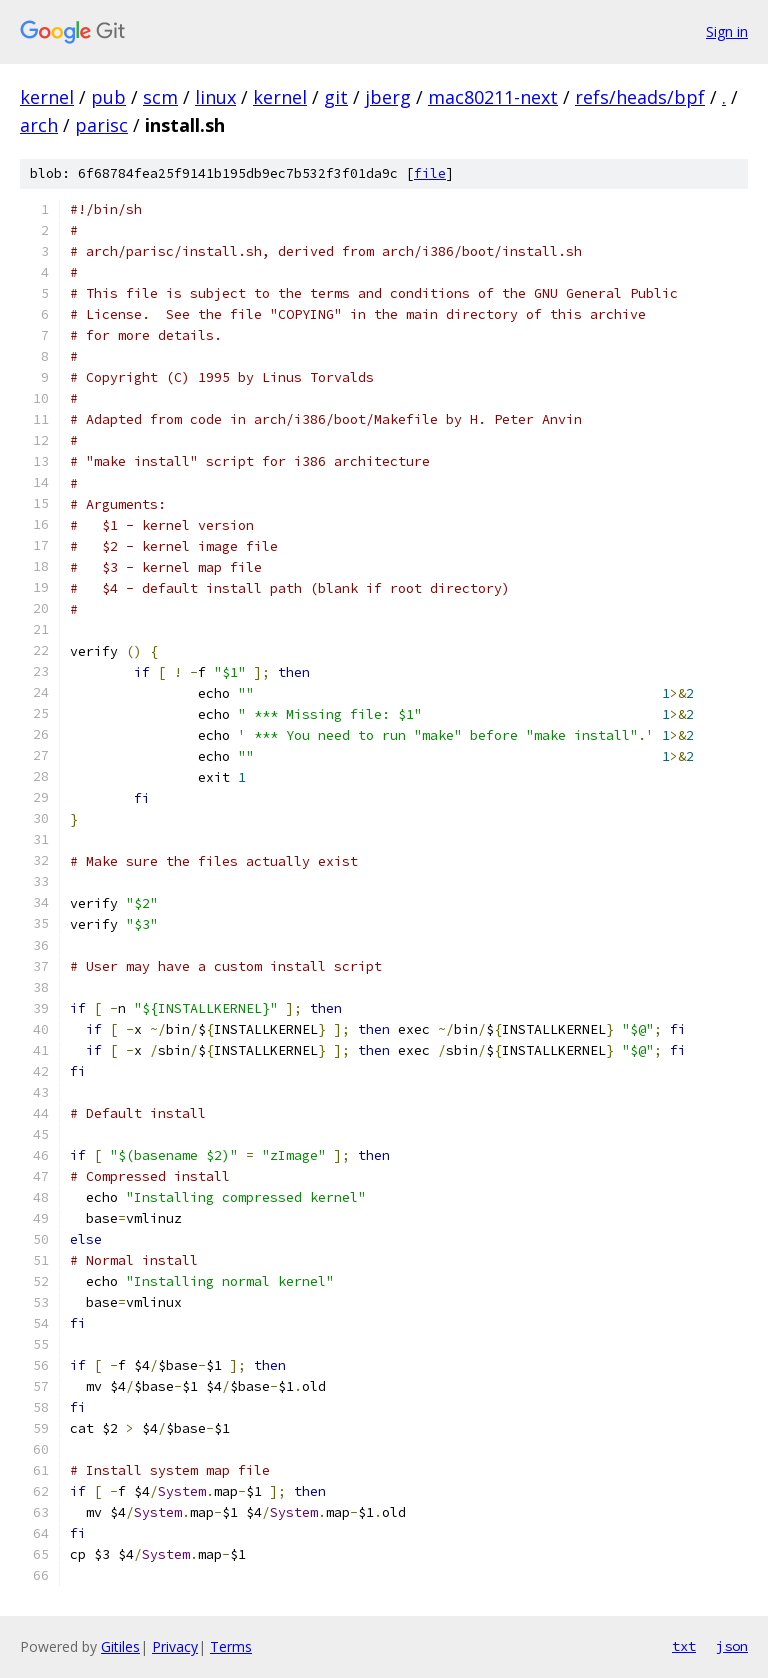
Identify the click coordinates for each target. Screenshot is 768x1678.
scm (160, 97)
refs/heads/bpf (640, 97)
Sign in (727, 31)
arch (39, 125)
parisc (101, 125)
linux (215, 97)
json (732, 1646)
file (430, 173)
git (336, 97)
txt (684, 1646)
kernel (47, 97)
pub (108, 97)
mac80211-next (493, 97)
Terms (231, 1646)
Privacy (175, 1646)
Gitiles (120, 1646)
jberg (388, 97)
